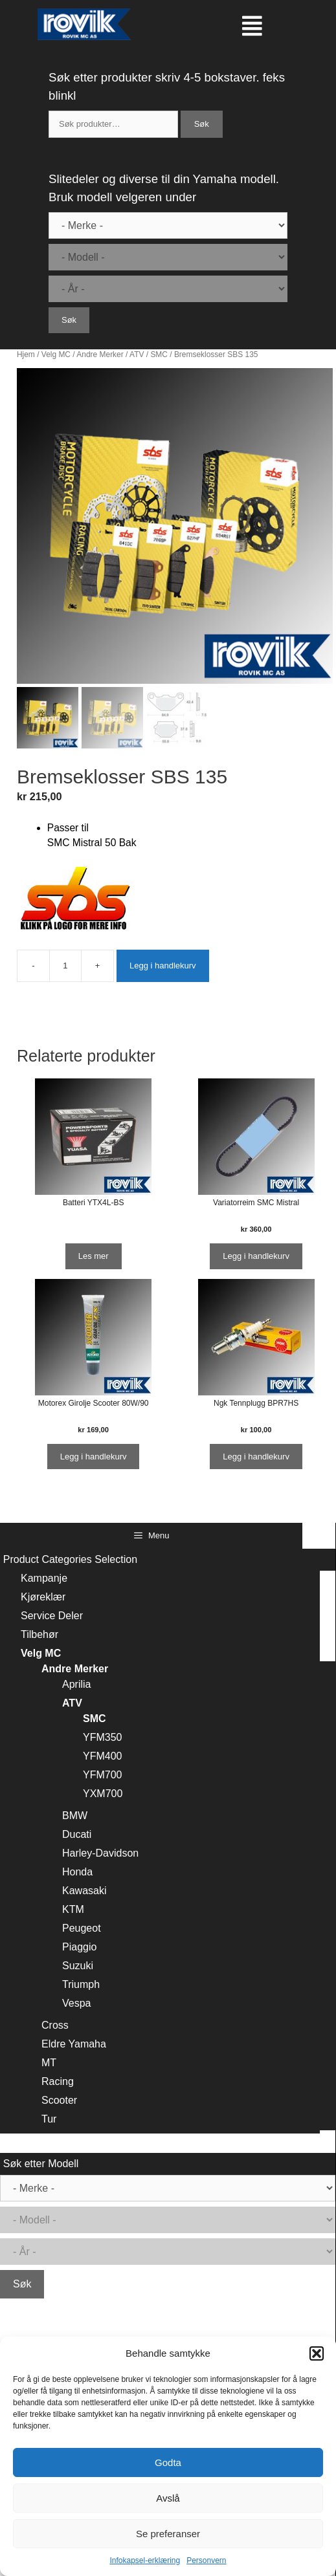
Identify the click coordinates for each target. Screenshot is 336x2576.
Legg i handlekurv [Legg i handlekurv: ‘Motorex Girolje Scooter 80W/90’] (93, 1456)
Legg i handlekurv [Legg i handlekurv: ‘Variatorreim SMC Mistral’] (256, 1256)
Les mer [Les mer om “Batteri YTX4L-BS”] (93, 1256)
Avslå (167, 2498)
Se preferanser (168, 2533)
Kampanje (44, 1578)
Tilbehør (39, 1634)
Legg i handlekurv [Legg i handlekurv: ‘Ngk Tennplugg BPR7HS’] (256, 1456)
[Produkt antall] (65, 966)
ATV (136, 354)
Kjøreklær (43, 1596)
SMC (159, 354)
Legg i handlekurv (162, 965)
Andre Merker (99, 354)
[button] (316, 2353)
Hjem (26, 354)
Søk (201, 124)
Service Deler (52, 1615)
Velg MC (56, 354)
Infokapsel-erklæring (144, 2560)
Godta (168, 2462)
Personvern (206, 2560)
